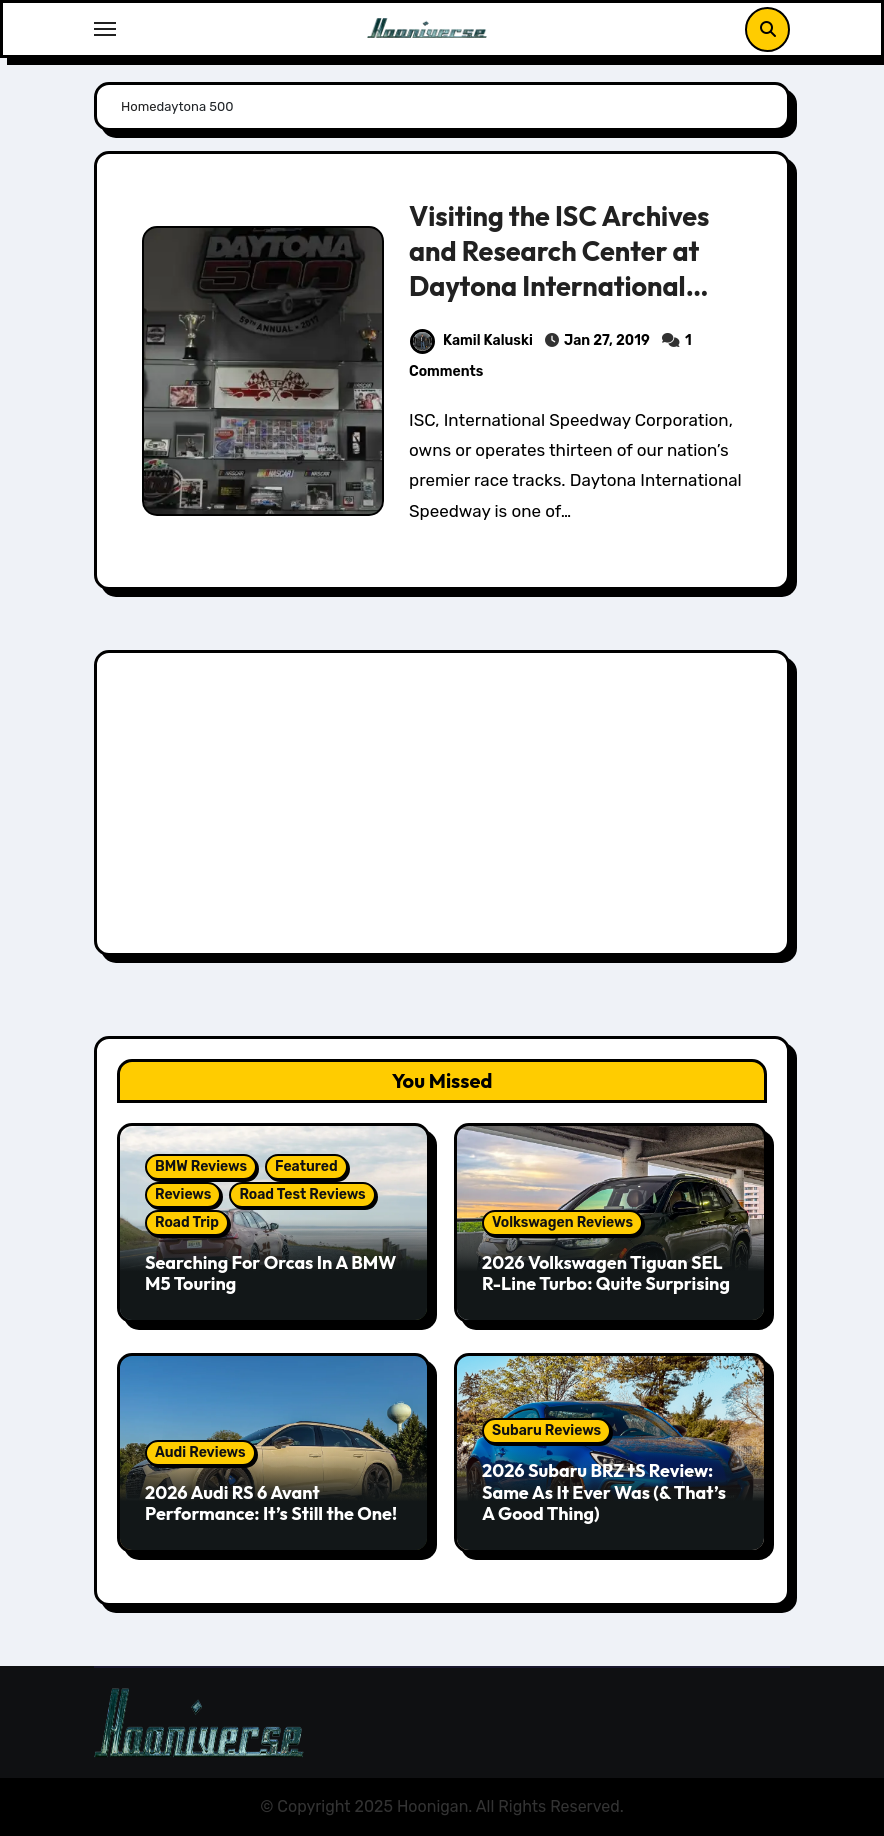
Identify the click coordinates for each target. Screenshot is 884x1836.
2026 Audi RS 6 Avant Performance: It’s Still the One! (271, 1503)
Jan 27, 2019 (607, 340)
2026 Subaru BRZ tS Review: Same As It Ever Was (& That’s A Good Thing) (604, 1492)
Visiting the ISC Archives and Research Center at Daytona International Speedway (559, 268)
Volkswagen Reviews (562, 1222)
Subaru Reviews (546, 1430)
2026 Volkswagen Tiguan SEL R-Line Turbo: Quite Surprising (606, 1273)
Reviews (183, 1194)
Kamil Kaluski (471, 340)
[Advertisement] (445, 808)
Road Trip (187, 1222)
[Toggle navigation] (105, 29)
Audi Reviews (200, 1452)
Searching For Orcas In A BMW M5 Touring (270, 1273)
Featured (306, 1166)
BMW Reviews (201, 1166)
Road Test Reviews (302, 1194)
